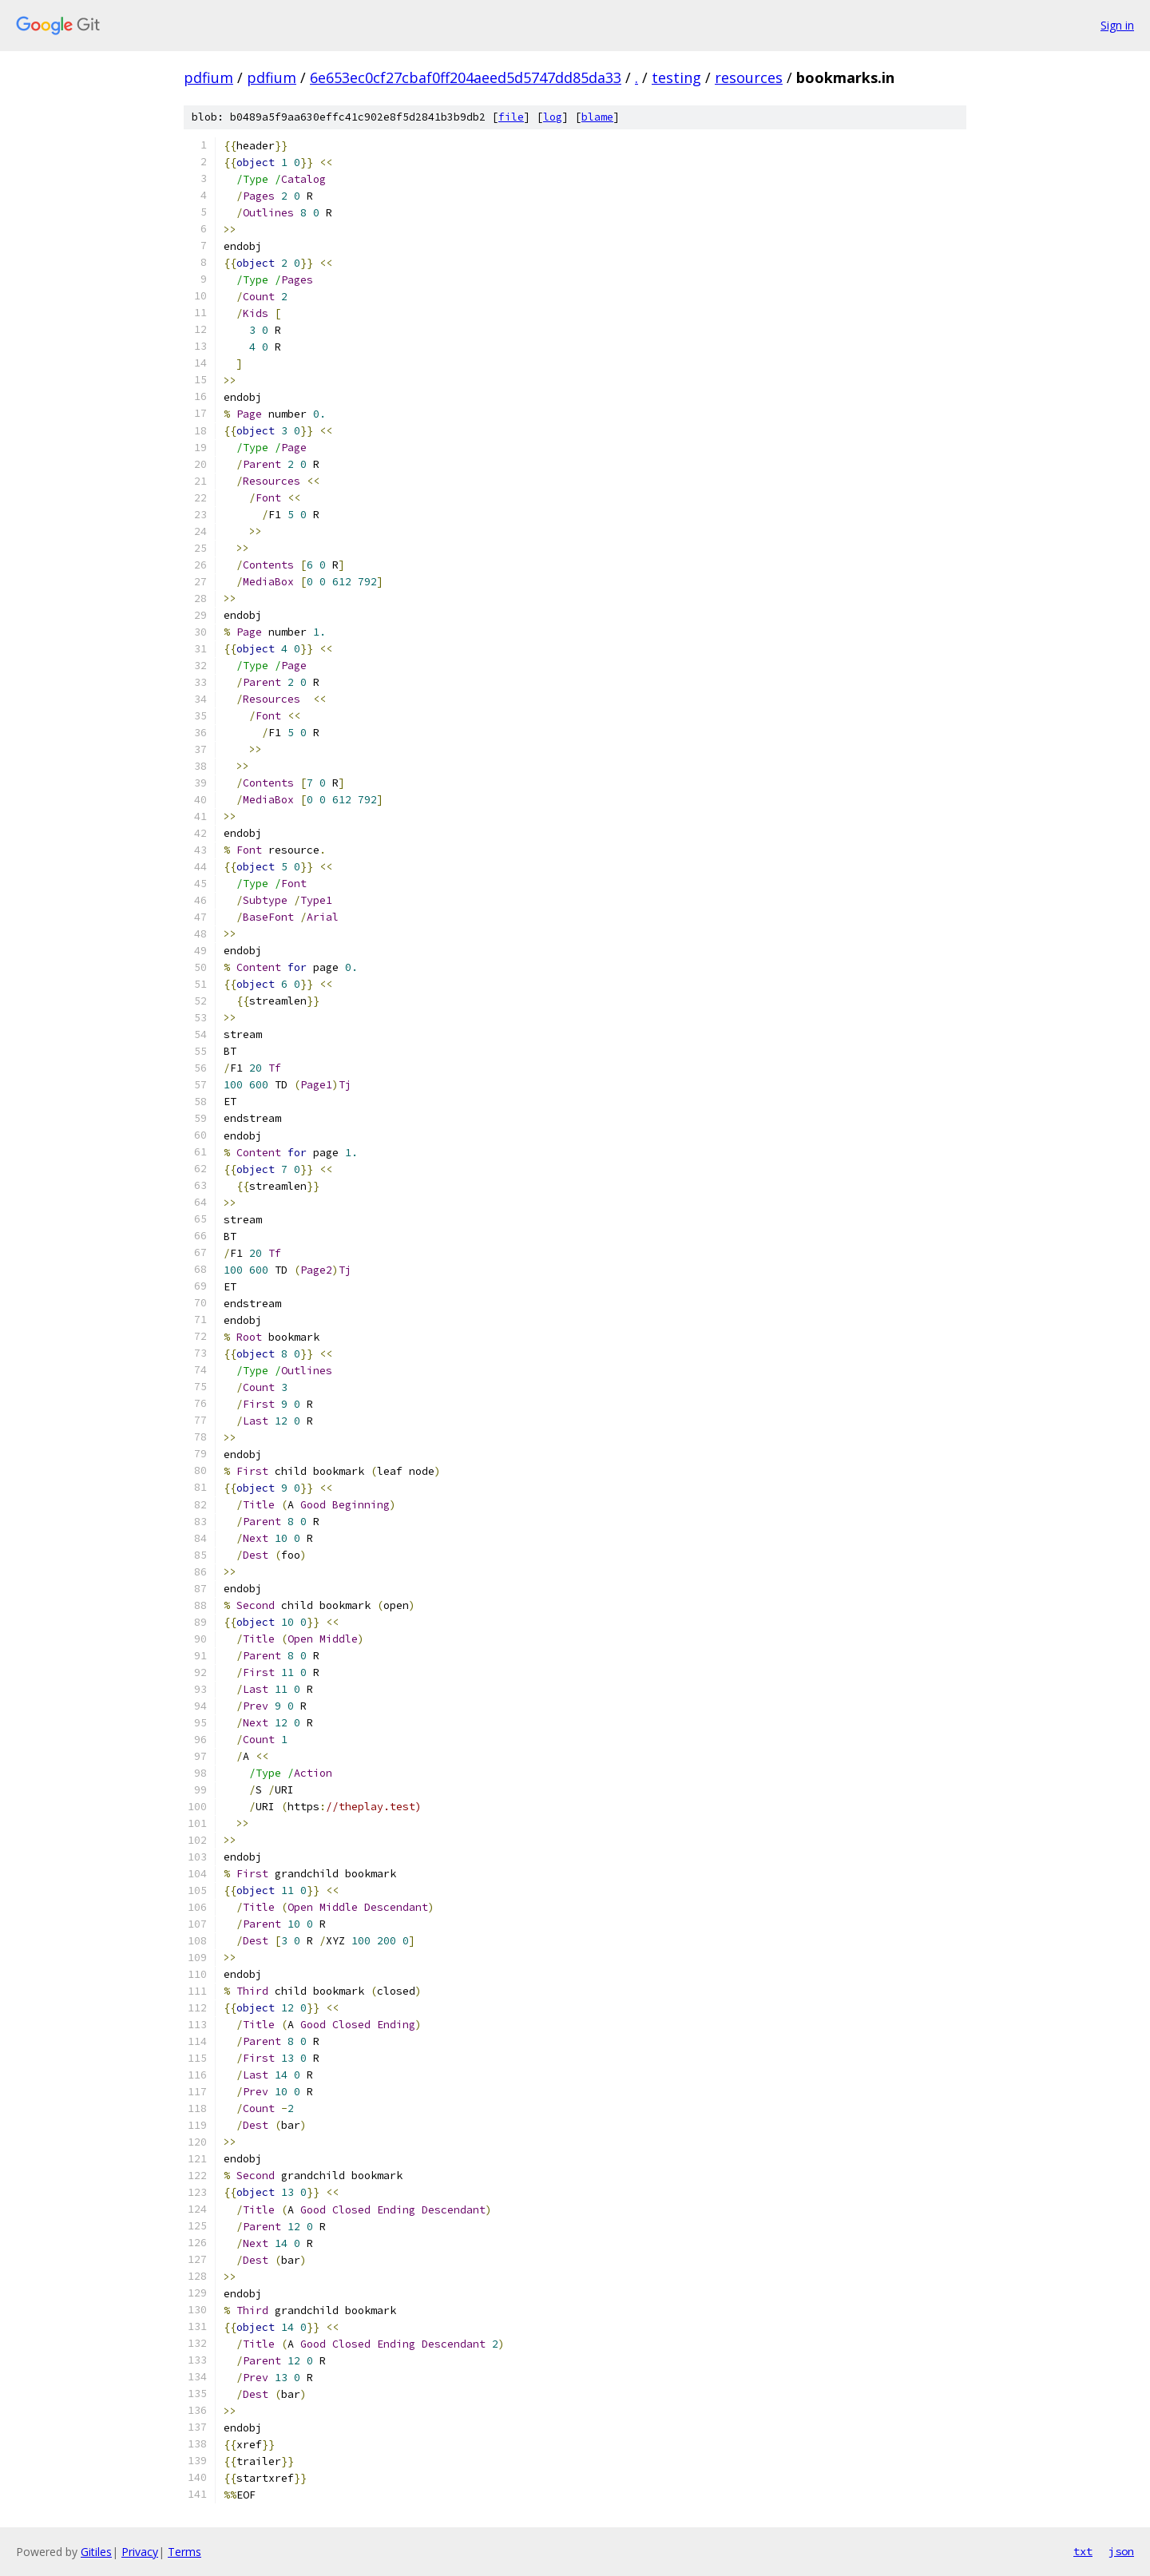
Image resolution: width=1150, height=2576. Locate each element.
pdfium (208, 77)
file (511, 117)
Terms (184, 2551)
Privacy (139, 2551)
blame (597, 117)
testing (676, 77)
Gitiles (96, 2551)
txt (1082, 2551)
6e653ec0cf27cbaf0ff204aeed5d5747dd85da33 (465, 77)
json (1121, 2551)
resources (749, 77)
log (552, 117)
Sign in (1117, 25)
